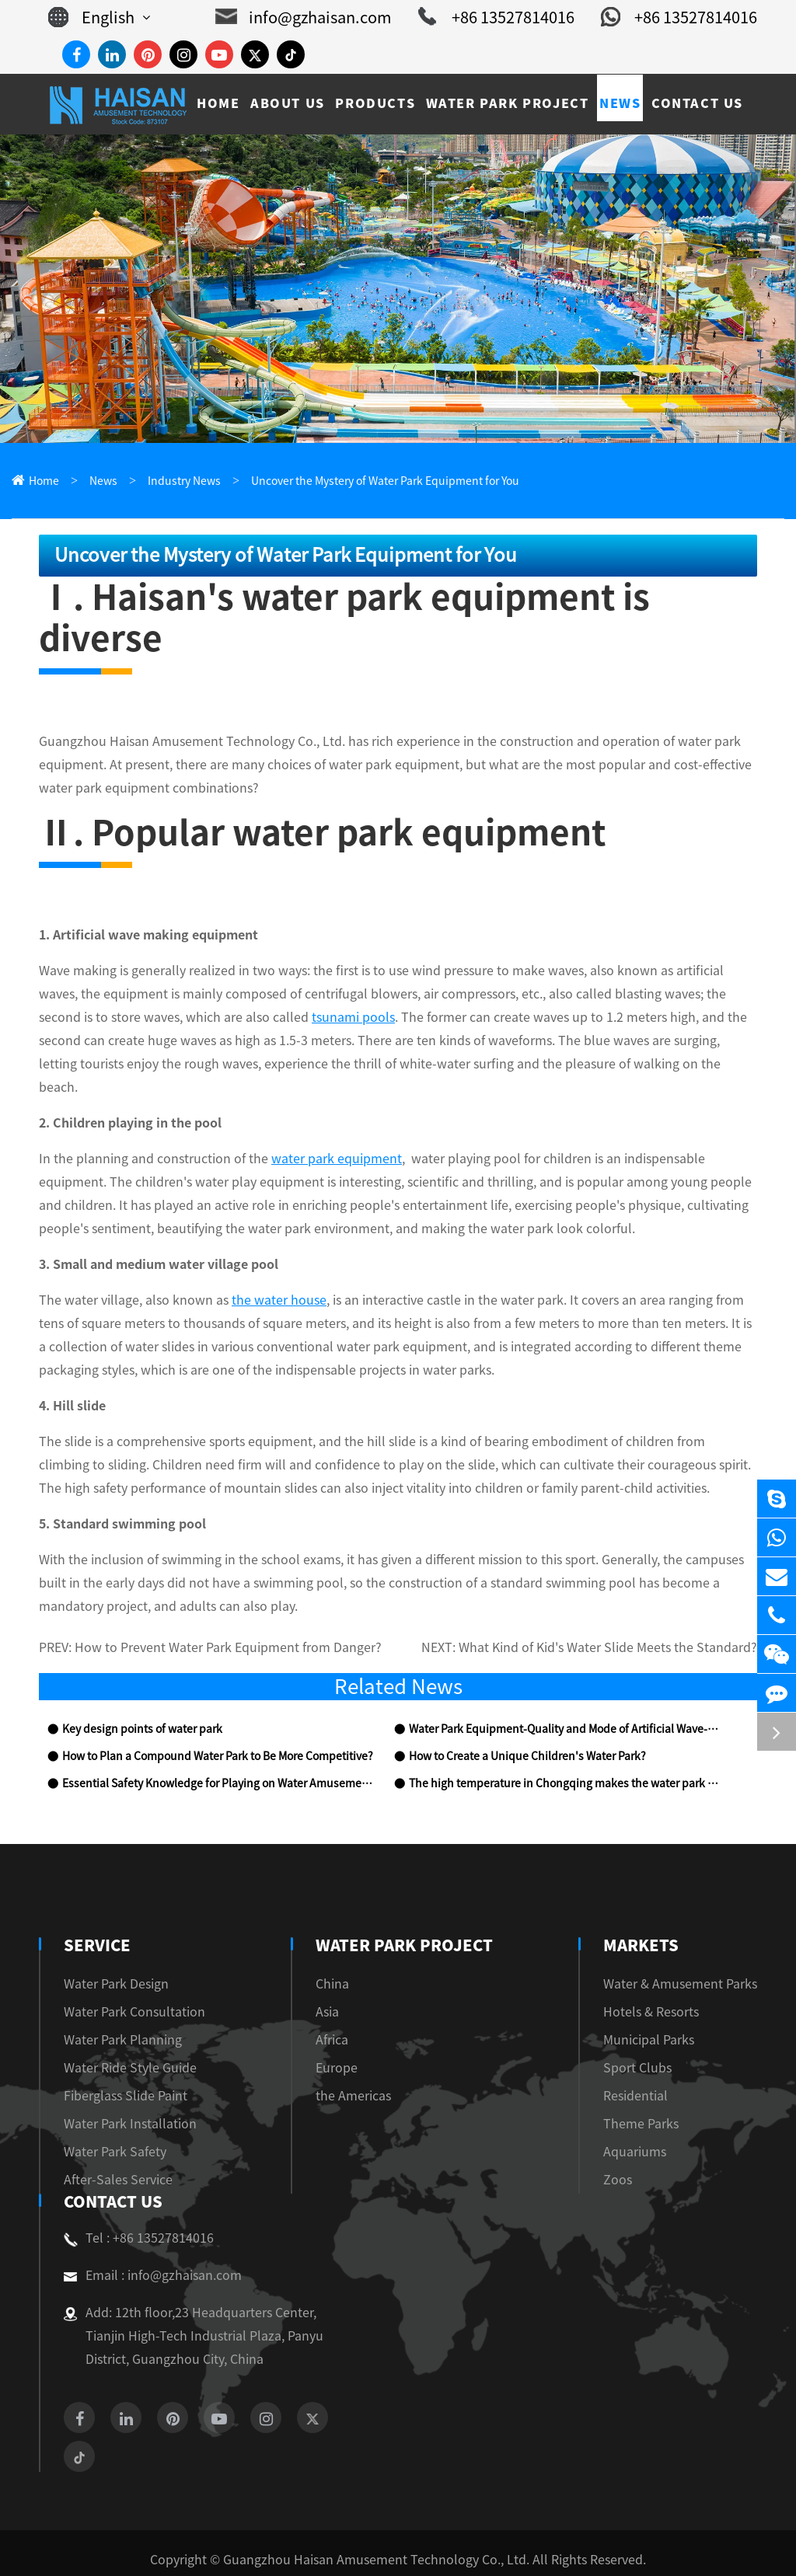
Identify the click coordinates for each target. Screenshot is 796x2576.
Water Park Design (116, 1947)
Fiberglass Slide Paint (125, 2059)
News (103, 481)
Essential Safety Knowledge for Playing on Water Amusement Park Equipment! (220, 1746)
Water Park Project (404, 1908)
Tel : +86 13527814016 (139, 2201)
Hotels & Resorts (651, 1975)
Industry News (184, 481)
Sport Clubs (637, 2031)
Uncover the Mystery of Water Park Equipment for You (385, 481)
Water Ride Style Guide (130, 2031)
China (338, 1947)
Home (44, 481)
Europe (343, 2031)
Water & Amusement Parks (680, 1947)
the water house (279, 1262)
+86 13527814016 (496, 17)
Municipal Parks (648, 2003)
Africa (338, 2003)
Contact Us (111, 2165)
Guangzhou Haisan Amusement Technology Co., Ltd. (376, 2523)
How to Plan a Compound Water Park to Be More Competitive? (217, 1718)
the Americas (359, 2059)
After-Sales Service (118, 2143)
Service (95, 1908)
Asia (333, 1975)
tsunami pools (353, 977)
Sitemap (349, 2546)
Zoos (617, 2143)
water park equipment (336, 1120)
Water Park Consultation (134, 1975)
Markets (640, 1908)
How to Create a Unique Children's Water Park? (527, 1718)
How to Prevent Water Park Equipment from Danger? (228, 1610)
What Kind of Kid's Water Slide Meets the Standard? (608, 1610)
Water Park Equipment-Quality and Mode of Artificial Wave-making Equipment (566, 1691)
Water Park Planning (123, 2003)
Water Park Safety (115, 2115)
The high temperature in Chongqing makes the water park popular (566, 1746)
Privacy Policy (432, 2546)
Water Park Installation (130, 2087)
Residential (635, 2059)
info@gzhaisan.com (303, 17)
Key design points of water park (142, 1691)
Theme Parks (641, 2087)
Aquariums (634, 2115)
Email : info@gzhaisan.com (153, 2238)
